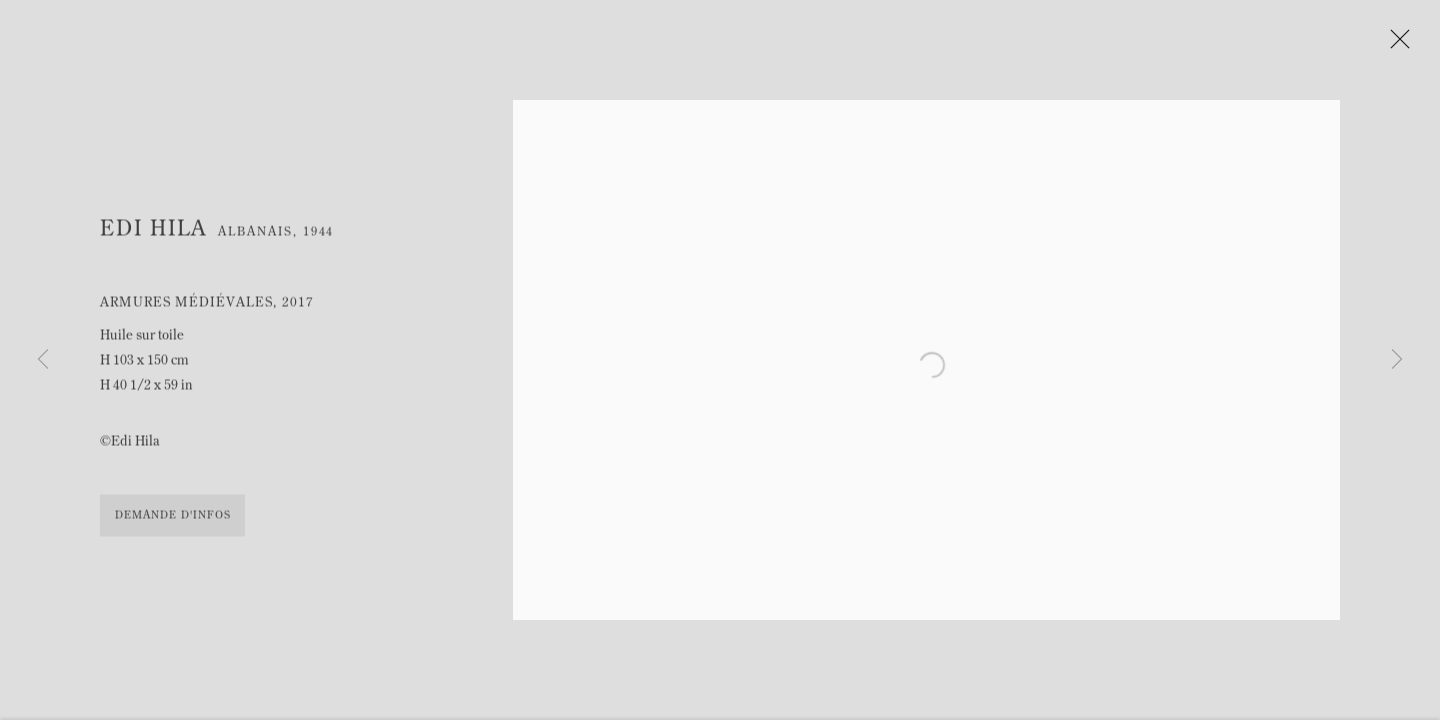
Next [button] (1397, 360)
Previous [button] (43, 360)
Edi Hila (153, 235)
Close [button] (1406, 45)
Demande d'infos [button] (172, 521)
